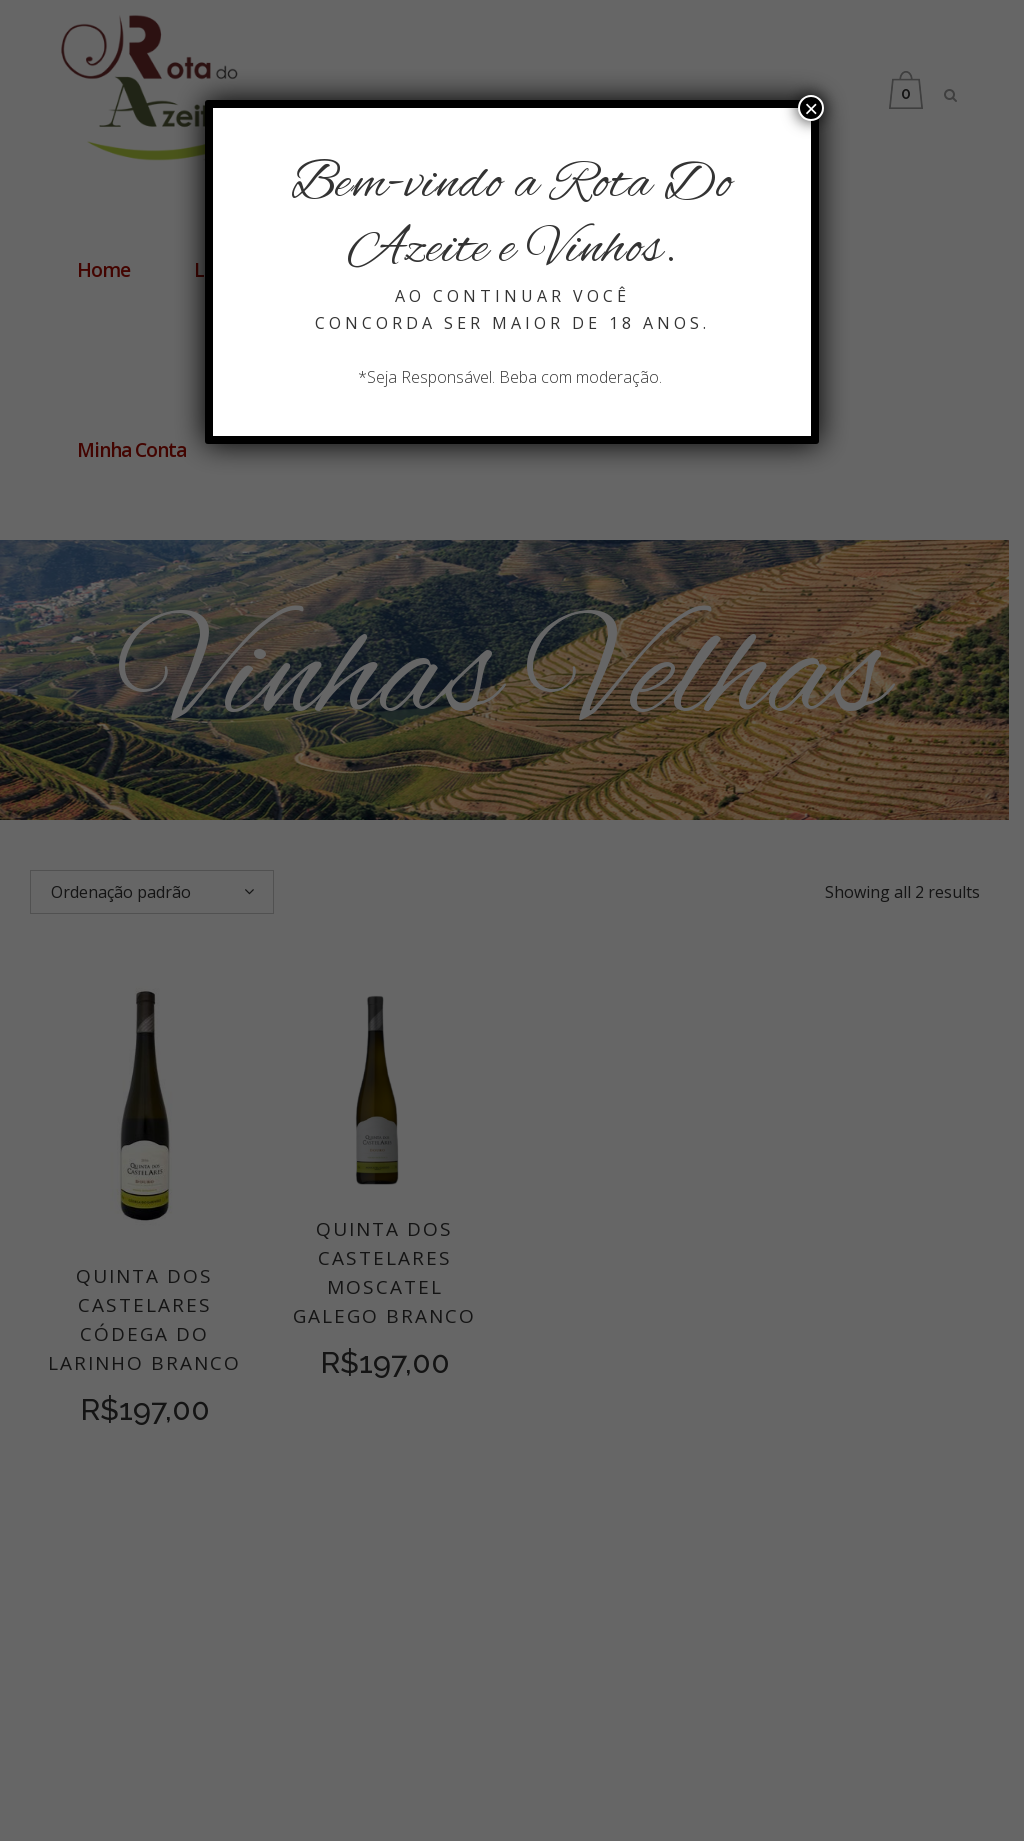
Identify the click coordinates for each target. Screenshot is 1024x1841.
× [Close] (811, 108)
